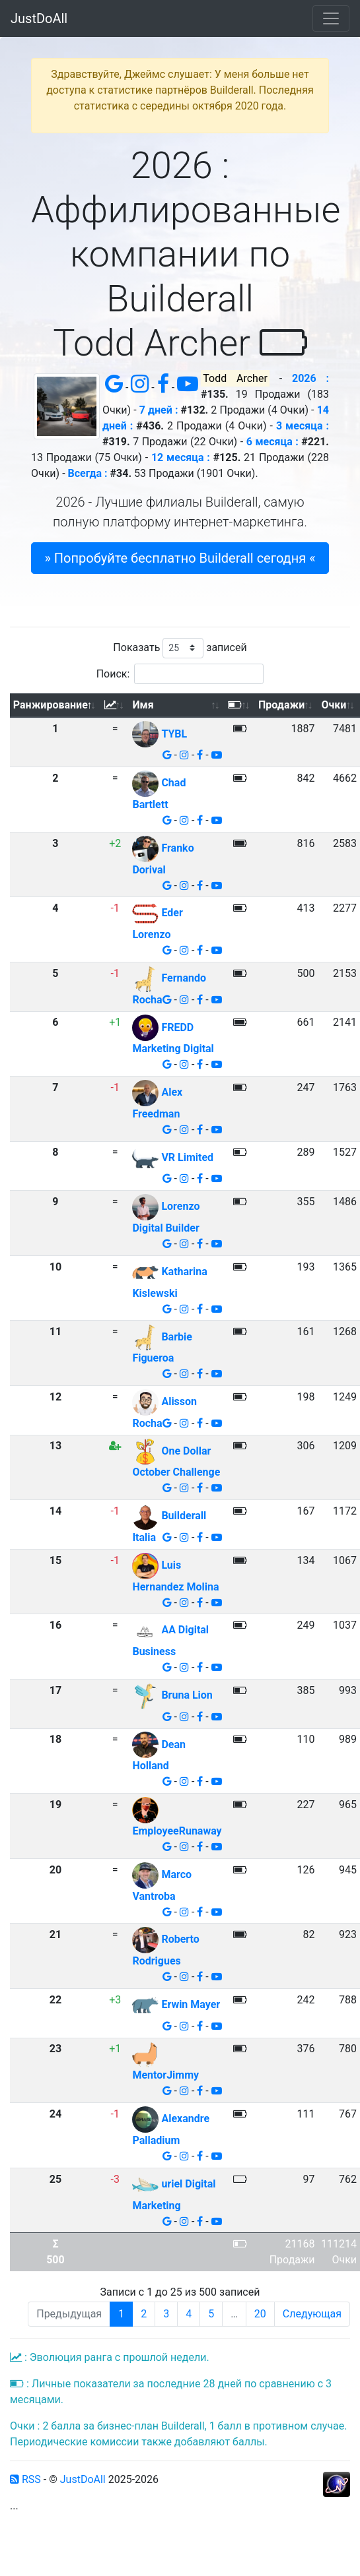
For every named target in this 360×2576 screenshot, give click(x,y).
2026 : (310, 378)
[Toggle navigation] (330, 18)
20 (260, 2314)
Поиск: (180, 674)
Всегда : (88, 473)
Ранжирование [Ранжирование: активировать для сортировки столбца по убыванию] (50, 705)
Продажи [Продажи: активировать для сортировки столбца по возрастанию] (281, 705)
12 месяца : (180, 457)
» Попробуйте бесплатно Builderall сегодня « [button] (179, 558)
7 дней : (158, 410)
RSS (25, 2479)
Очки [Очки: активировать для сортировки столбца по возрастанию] (333, 705)
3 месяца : (302, 426)
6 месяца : (272, 441)
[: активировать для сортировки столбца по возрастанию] (115, 705)
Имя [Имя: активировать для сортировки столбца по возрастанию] (142, 705)
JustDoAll (39, 18)
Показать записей (179, 648)
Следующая (312, 2314)
